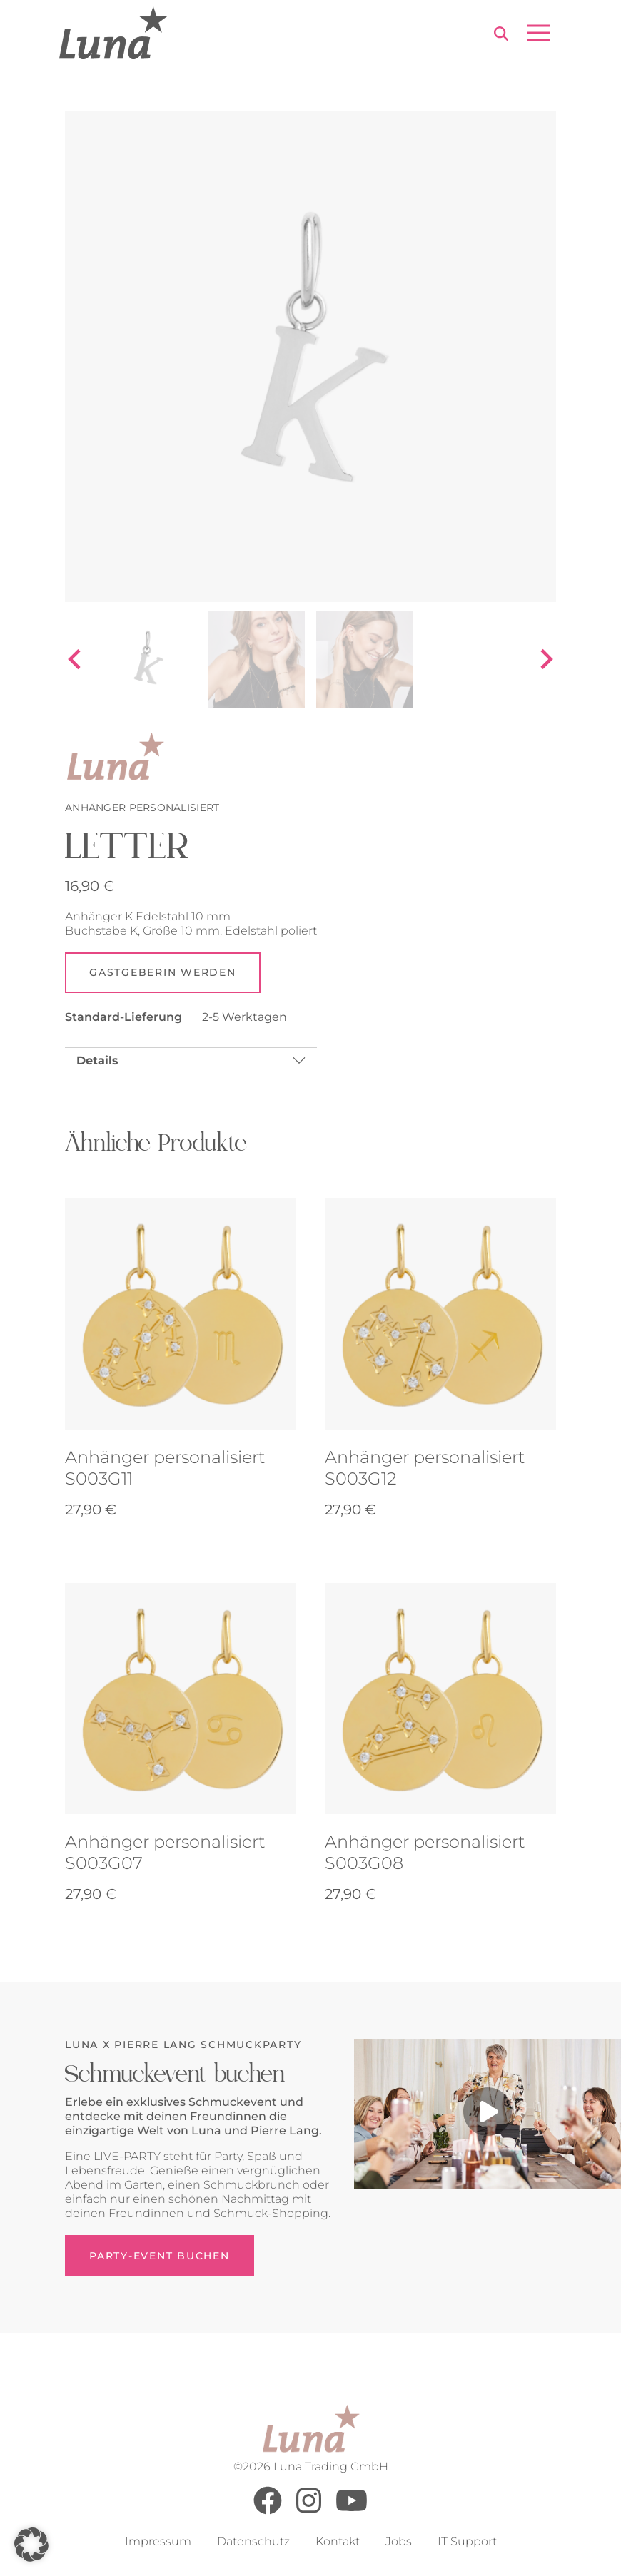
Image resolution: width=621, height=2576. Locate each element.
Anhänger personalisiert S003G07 (165, 1853)
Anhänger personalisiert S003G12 (425, 1468)
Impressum (158, 2542)
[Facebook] (267, 2511)
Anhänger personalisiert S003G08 (425, 1853)
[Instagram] (308, 2511)
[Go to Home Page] (113, 32)
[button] (31, 2544)
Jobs (398, 2542)
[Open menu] (538, 33)
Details (97, 1061)
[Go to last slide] (75, 659)
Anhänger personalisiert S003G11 (165, 1468)
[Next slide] (545, 659)
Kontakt (337, 2542)
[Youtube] (351, 2511)
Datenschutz (253, 2542)
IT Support (467, 2542)
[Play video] (487, 2114)
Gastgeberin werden (162, 973)
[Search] (501, 35)
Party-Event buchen (159, 2256)
